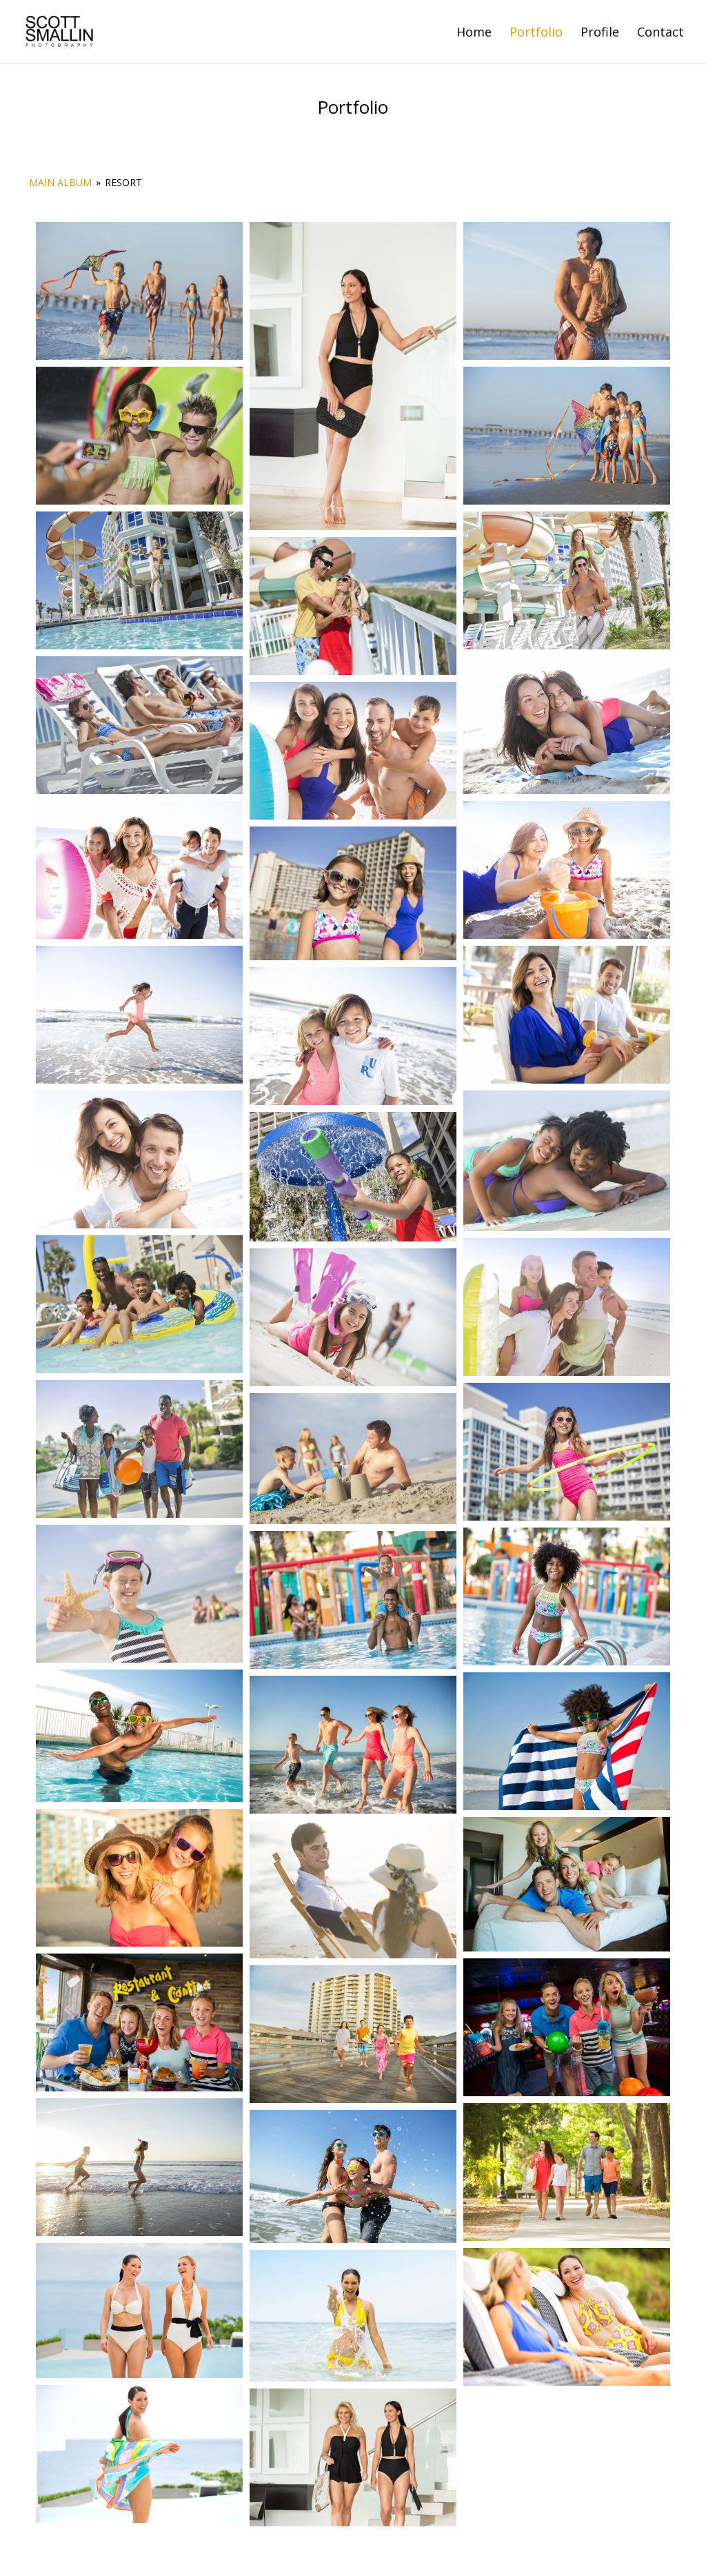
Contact (660, 33)
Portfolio (536, 33)
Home (474, 33)
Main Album (60, 182)
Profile (600, 33)
